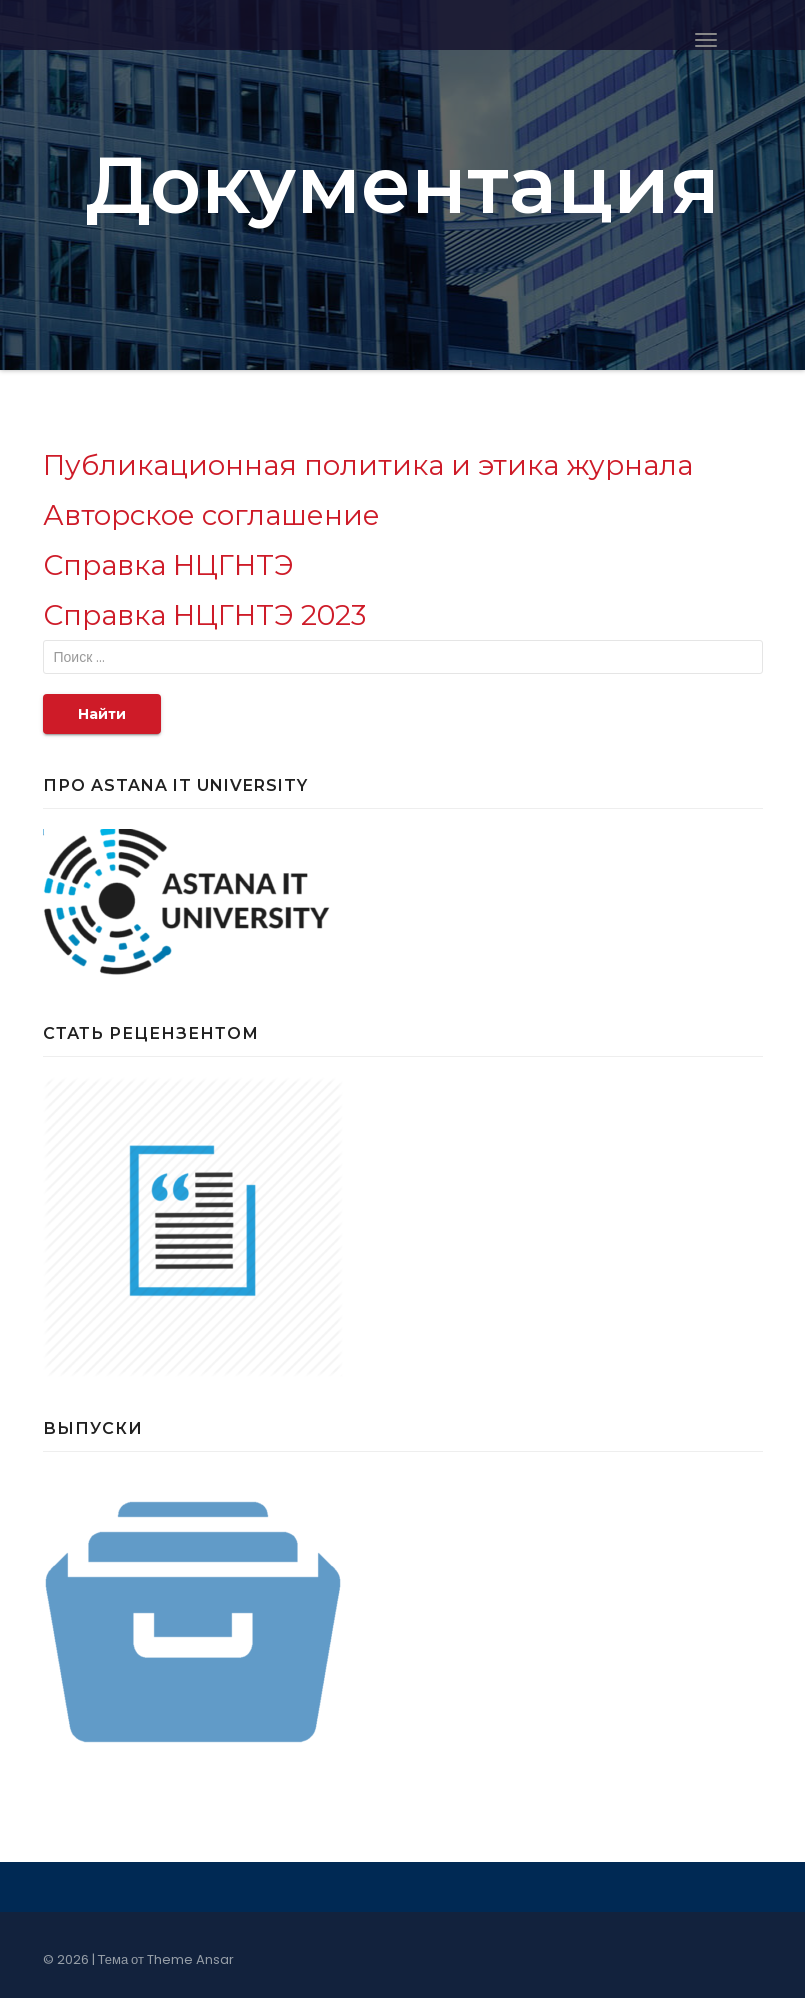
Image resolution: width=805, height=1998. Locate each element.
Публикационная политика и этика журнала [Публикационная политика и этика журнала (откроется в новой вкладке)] (368, 465)
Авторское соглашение (211, 515)
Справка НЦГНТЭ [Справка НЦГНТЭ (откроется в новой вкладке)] (168, 565)
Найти (102, 714)
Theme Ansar (190, 1959)
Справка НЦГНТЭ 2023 (204, 615)
